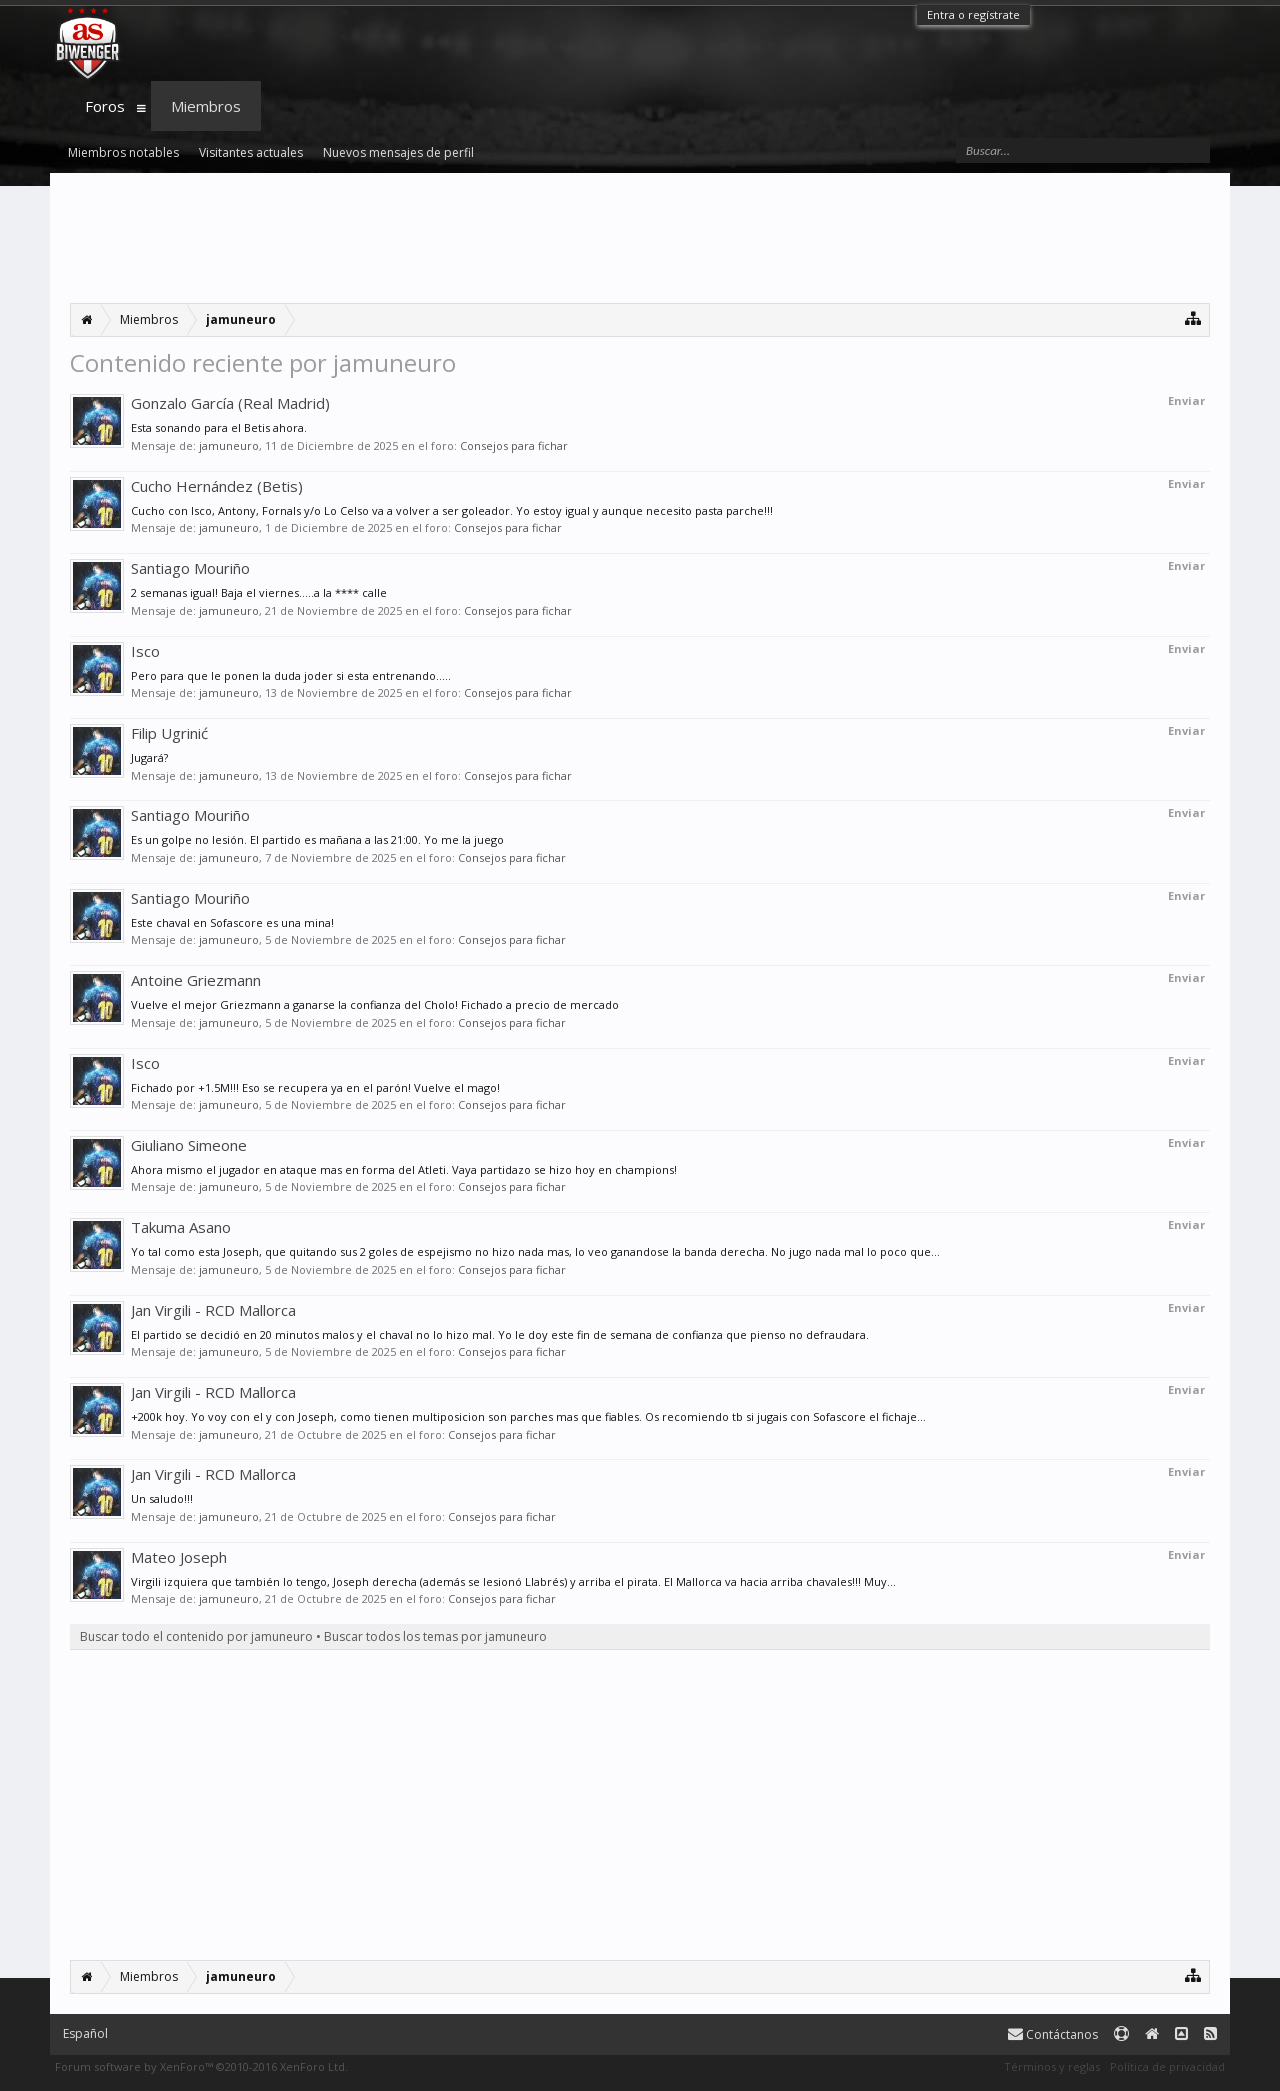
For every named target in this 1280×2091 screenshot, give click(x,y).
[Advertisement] (640, 238)
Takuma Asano (181, 1227)
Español (85, 2033)
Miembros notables (123, 152)
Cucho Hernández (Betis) (217, 486)
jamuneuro (229, 445)
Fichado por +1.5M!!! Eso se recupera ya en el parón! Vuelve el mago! (315, 1087)
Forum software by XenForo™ (201, 2066)
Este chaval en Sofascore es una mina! (232, 922)
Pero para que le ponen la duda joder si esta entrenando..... (291, 675)
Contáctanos (1053, 2034)
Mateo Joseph (179, 1557)
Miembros (206, 106)
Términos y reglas (1052, 2066)
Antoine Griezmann (196, 980)
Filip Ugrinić (169, 733)
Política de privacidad (1167, 2066)
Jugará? (149, 757)
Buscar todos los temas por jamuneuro (435, 1636)
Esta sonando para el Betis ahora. (219, 427)
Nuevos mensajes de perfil (398, 152)
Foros (105, 106)
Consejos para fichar (514, 445)
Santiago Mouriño (190, 568)
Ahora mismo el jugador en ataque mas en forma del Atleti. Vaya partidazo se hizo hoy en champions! (404, 1169)
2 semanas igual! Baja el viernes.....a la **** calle (259, 592)
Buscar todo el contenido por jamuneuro (196, 1636)
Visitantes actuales (251, 152)
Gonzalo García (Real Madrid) (230, 403)
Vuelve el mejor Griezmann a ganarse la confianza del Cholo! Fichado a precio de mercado (375, 1004)
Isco (145, 651)
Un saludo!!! (162, 1498)
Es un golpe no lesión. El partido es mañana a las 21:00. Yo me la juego (317, 839)
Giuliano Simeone (189, 1145)
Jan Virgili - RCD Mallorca (213, 1310)
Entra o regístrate (973, 14)
